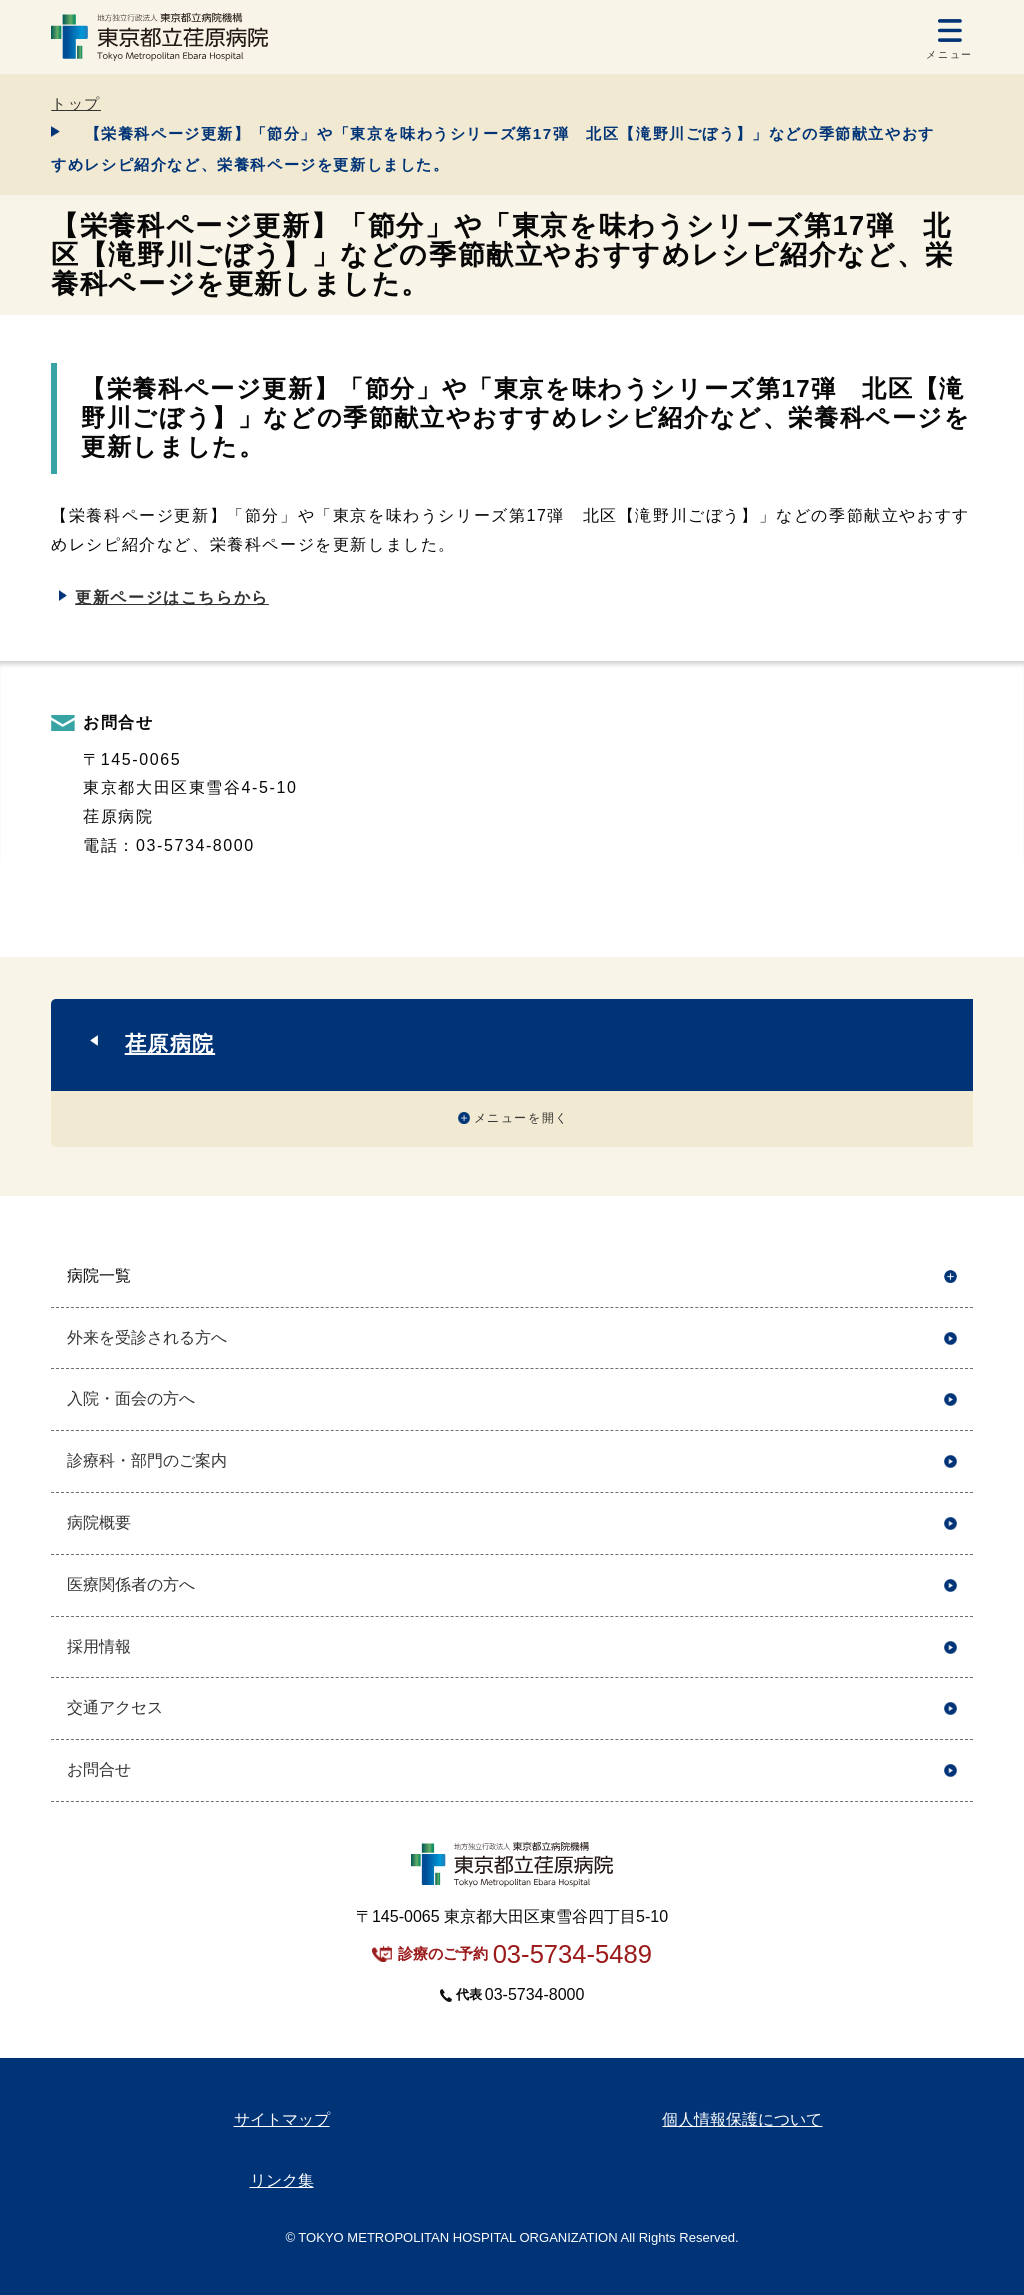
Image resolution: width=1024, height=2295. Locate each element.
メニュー (949, 54)
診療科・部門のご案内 (147, 1460)
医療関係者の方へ (131, 1584)
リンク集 (282, 2180)
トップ (76, 103)
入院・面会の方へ (131, 1398)
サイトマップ (282, 2119)
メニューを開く (521, 1118)
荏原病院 (170, 1043)
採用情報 (99, 1646)
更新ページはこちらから (172, 597)
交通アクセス (115, 1707)
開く (950, 1276)
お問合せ (99, 1769)
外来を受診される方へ (147, 1337)
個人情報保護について (742, 2119)
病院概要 (99, 1522)
